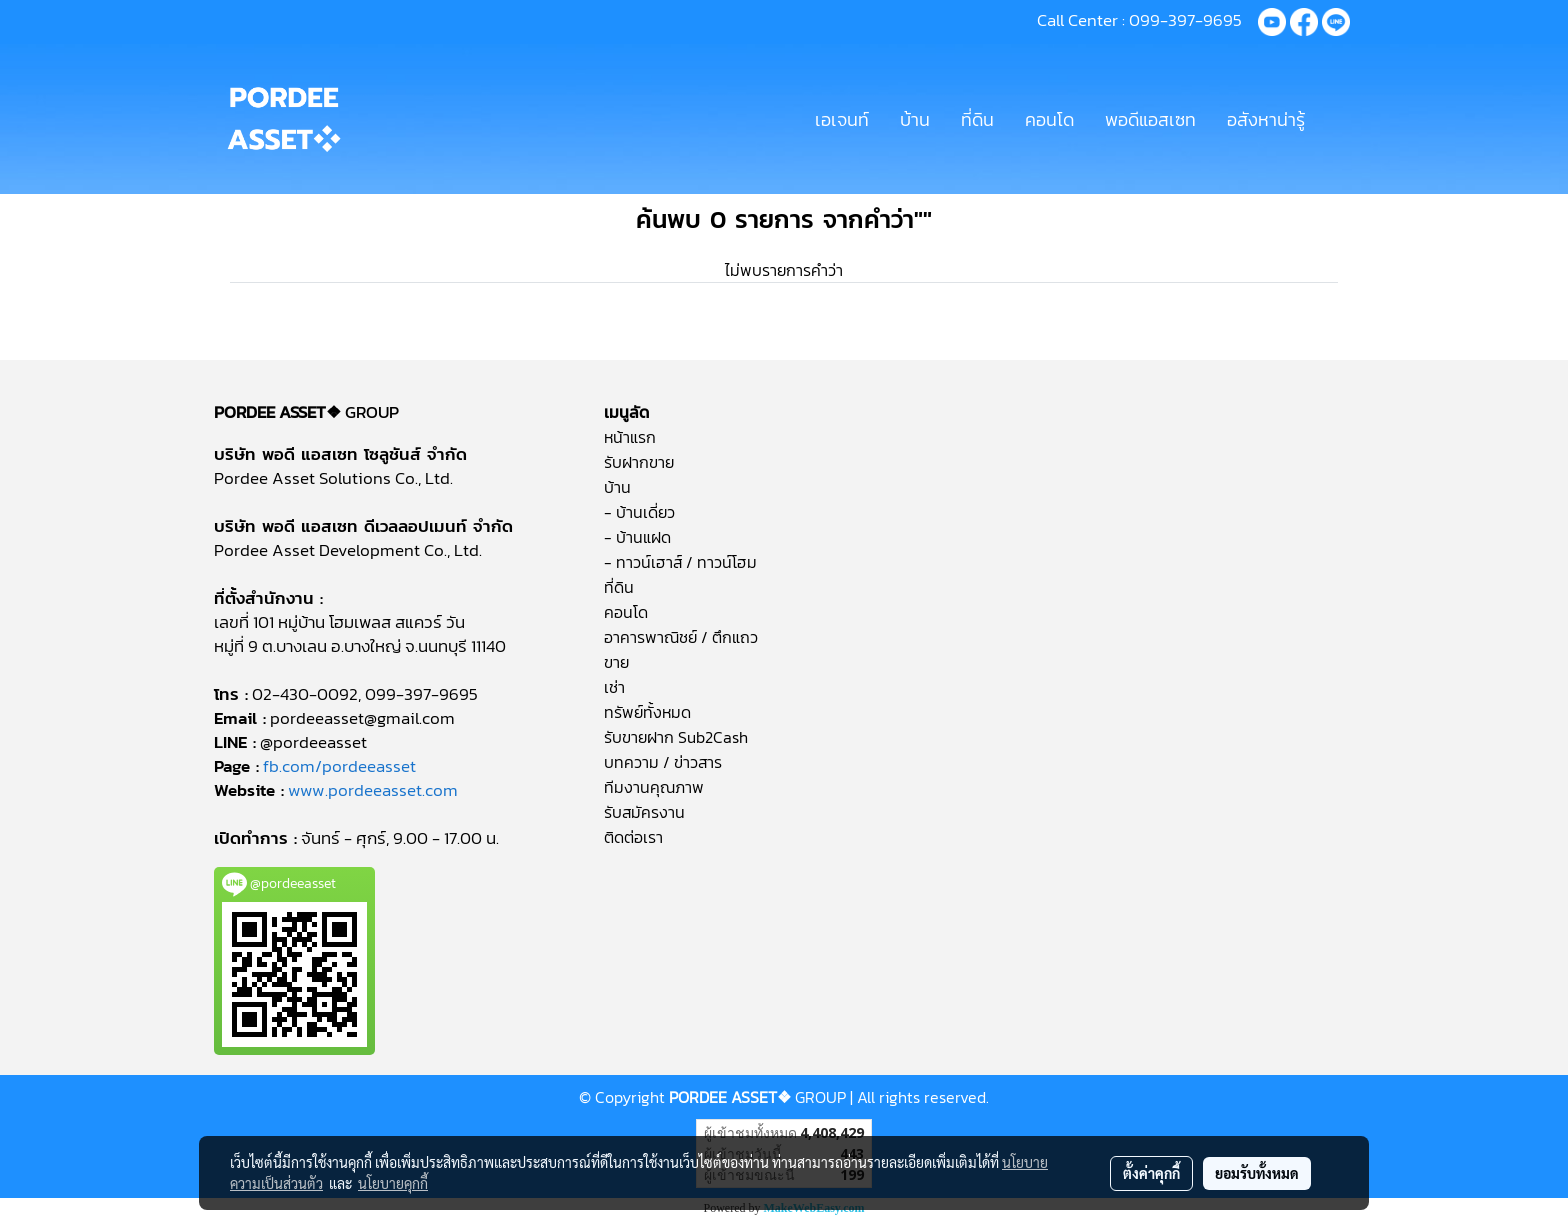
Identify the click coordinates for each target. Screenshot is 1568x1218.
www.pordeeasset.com (373, 790)
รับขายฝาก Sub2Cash (676, 737)
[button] (1338, 119)
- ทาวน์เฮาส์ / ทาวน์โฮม (680, 562)
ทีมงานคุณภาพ (654, 787)
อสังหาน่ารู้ (1266, 119)
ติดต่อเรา (633, 837)
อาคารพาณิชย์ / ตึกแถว (681, 637)
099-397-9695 (1185, 20)
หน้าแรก (630, 437)
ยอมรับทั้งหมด (1257, 1173)
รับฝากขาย (639, 462)
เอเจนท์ (842, 119)
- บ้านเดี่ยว (639, 512)
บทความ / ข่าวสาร (663, 762)
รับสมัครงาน (644, 812)
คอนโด (1049, 119)
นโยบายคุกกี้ (393, 1183)
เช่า (614, 687)
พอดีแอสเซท (1150, 119)
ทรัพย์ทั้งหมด (647, 712)
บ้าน (915, 119)
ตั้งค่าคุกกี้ (1151, 1173)
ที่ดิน (977, 119)
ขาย (616, 662)
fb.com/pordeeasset (339, 766)
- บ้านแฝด (637, 537)
